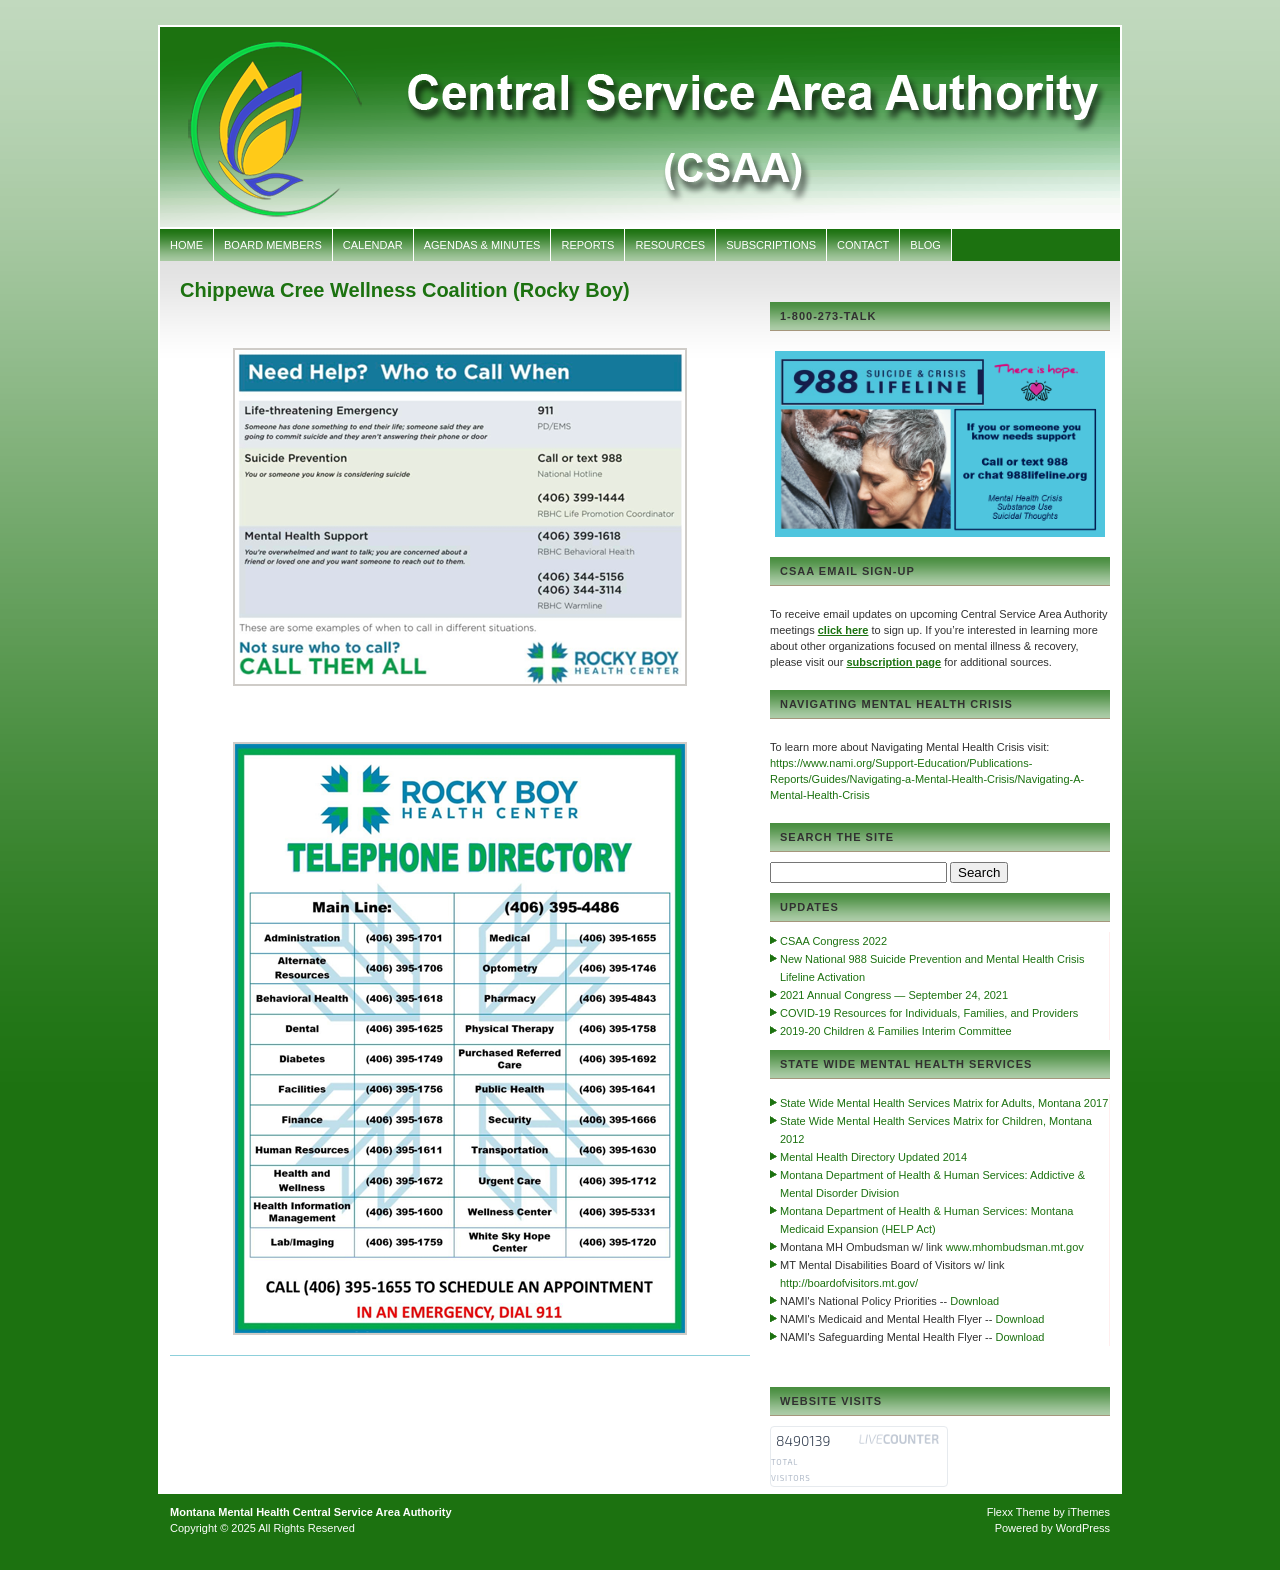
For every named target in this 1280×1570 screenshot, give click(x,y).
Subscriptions (771, 245)
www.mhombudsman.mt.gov (1015, 1247)
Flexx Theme (1018, 1512)
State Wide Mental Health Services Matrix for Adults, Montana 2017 (944, 1103)
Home (186, 245)
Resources (670, 245)
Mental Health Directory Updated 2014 (873, 1157)
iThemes (1089, 1512)
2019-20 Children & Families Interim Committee (896, 1031)
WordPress (1083, 1528)
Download (974, 1301)
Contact (863, 245)
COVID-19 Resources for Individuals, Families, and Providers (929, 1013)
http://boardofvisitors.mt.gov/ (849, 1283)
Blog (925, 245)
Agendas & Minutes (482, 245)
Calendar (373, 245)
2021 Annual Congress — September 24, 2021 (894, 995)
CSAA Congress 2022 (833, 941)
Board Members (273, 245)
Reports (587, 245)
